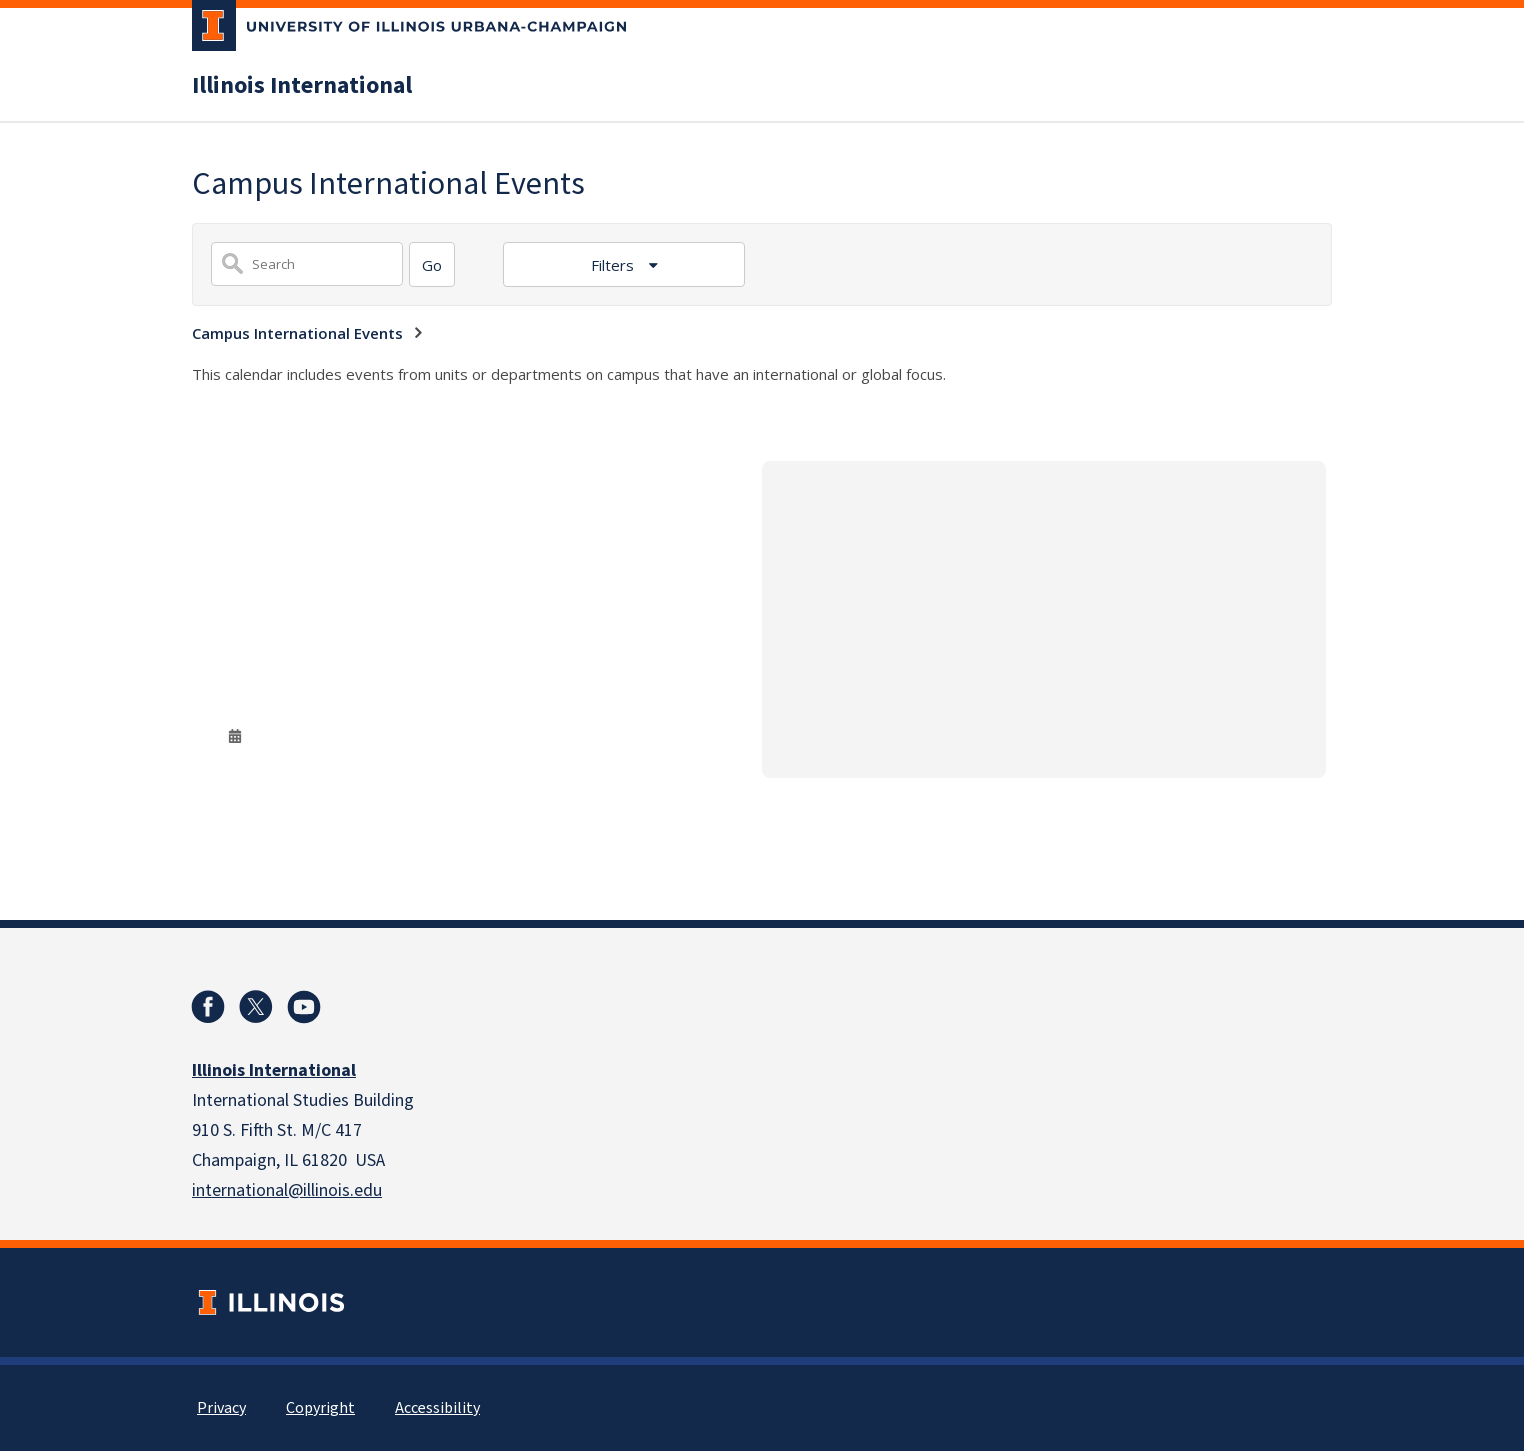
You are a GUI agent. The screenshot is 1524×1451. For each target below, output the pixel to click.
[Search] (432, 264)
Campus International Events (297, 333)
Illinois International (302, 86)
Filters (614, 265)
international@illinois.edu (287, 1190)
